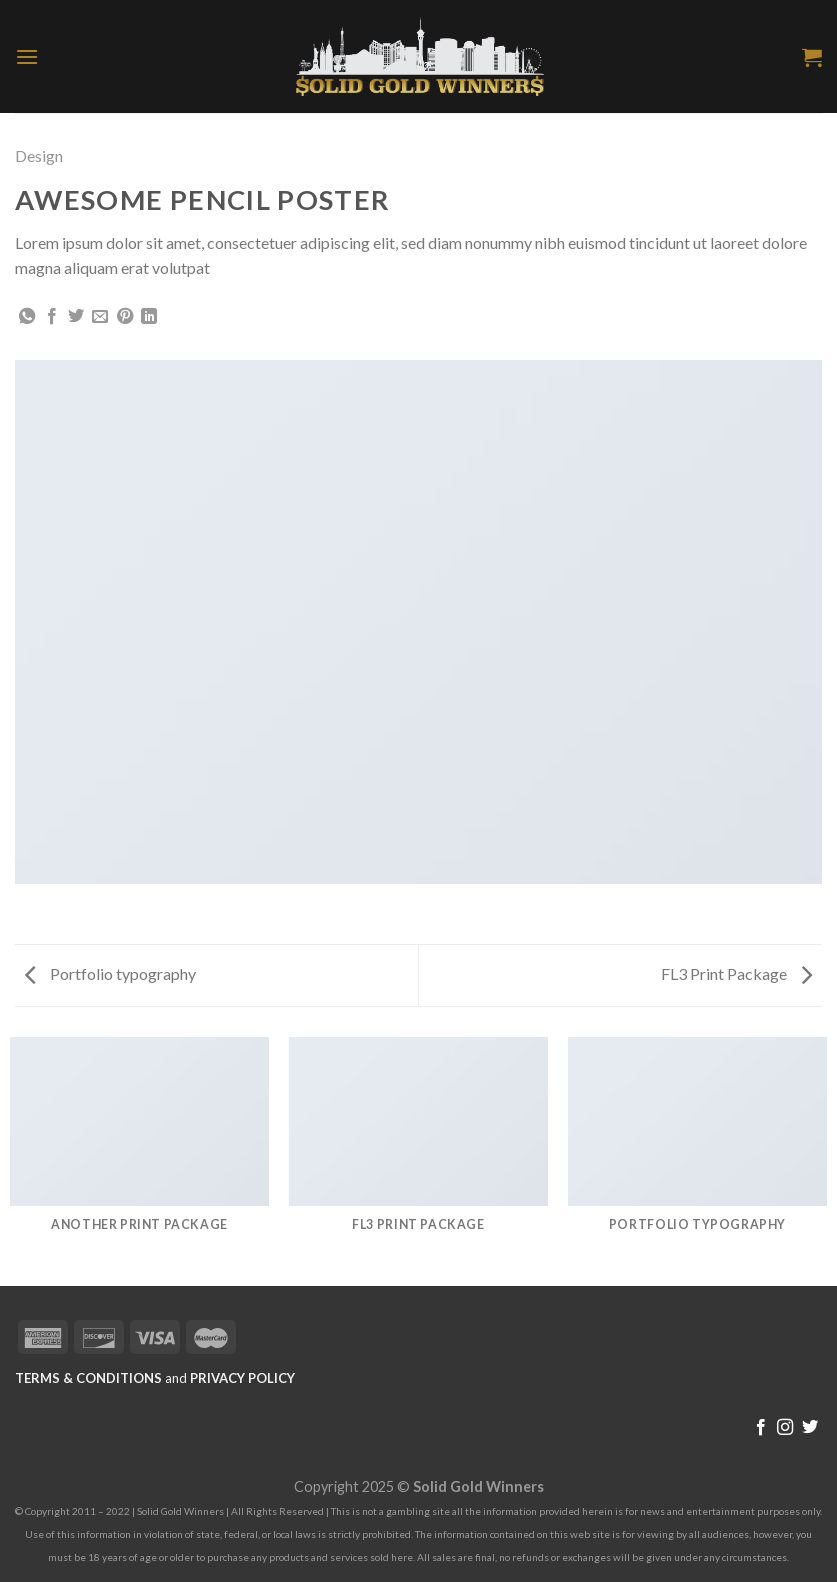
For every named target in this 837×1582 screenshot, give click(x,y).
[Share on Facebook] (52, 317)
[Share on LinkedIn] (149, 317)
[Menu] (27, 56)
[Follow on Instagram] (785, 1428)
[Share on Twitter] (76, 317)
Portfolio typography (110, 973)
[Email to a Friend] (100, 317)
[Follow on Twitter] (810, 1428)
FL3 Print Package (736, 973)
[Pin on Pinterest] (125, 317)
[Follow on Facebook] (761, 1428)
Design (39, 155)
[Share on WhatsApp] (27, 317)
